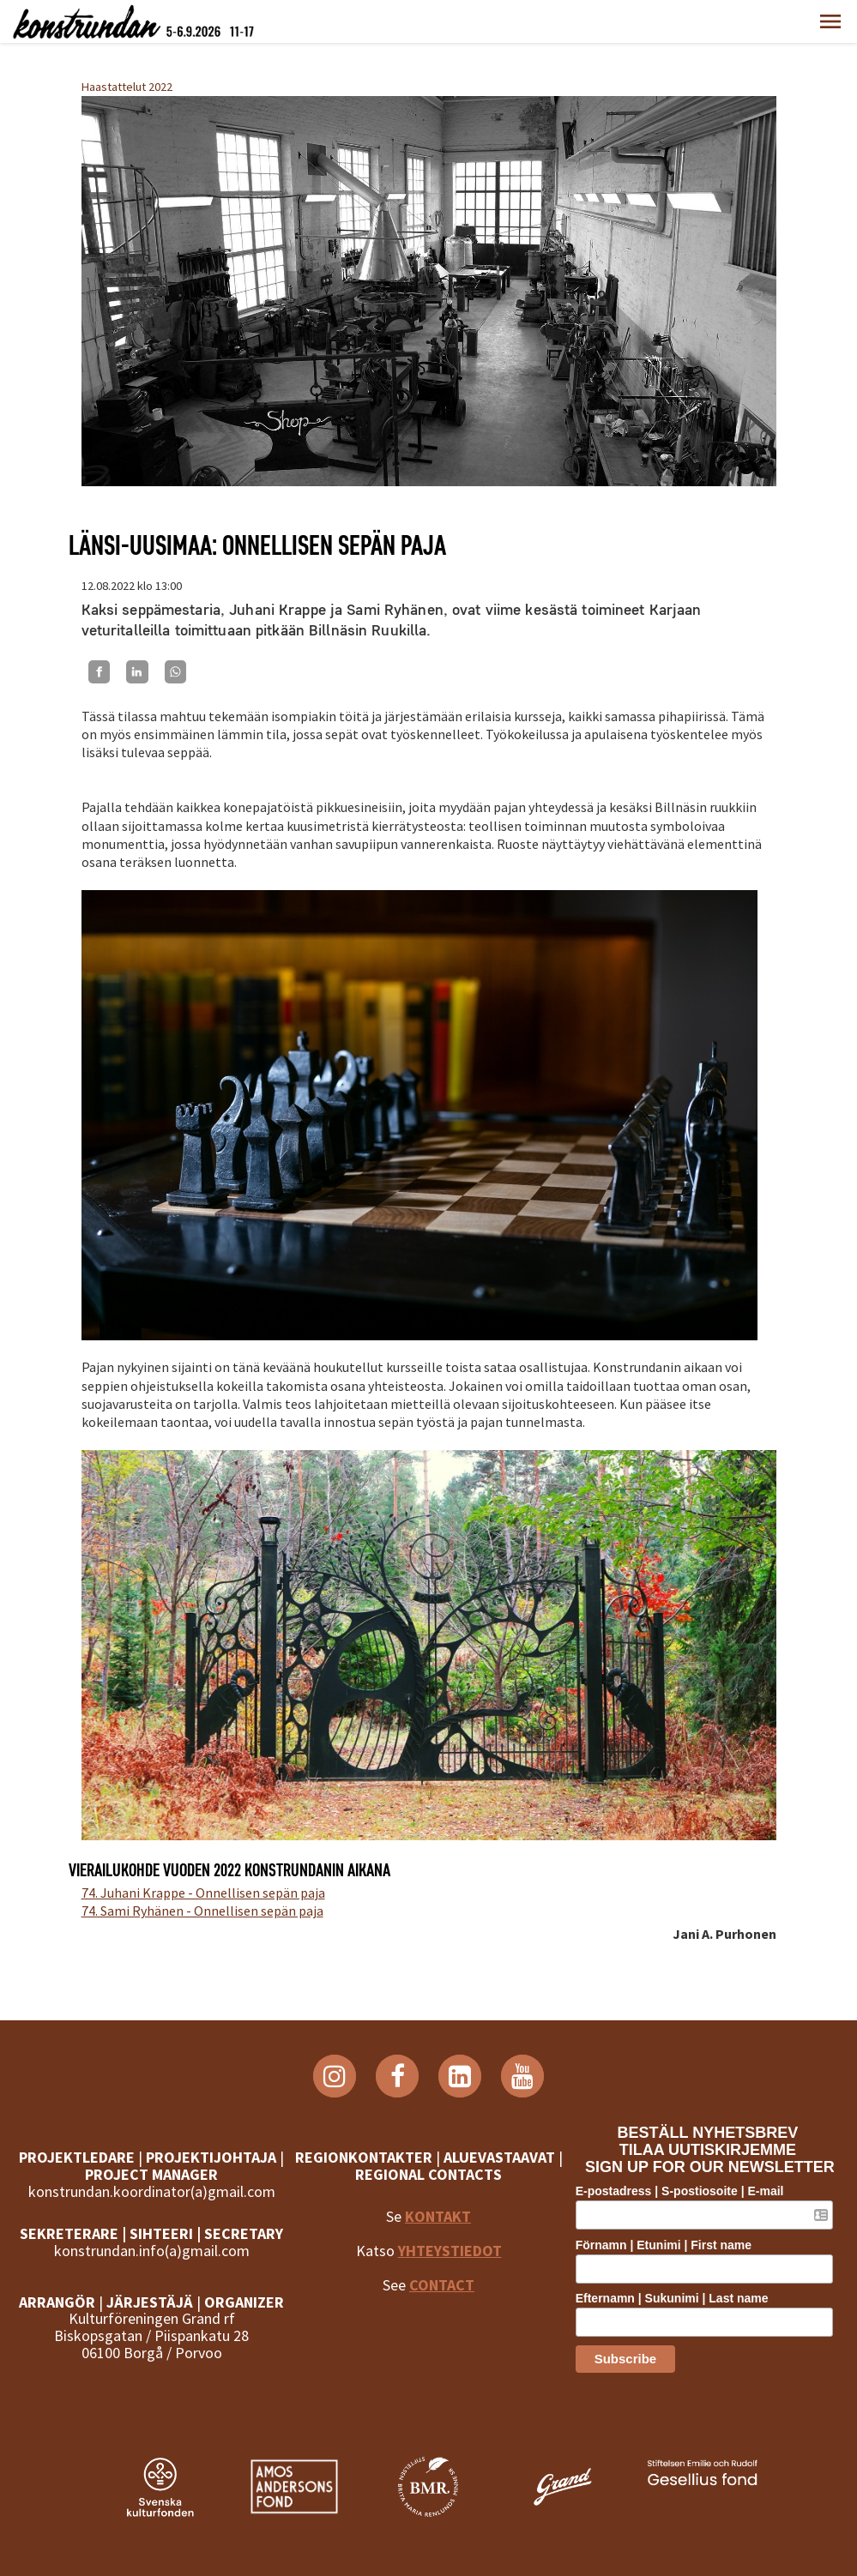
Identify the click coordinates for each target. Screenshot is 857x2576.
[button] (830, 21)
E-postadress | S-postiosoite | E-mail (686, 2191)
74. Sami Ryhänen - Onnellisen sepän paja (202, 1910)
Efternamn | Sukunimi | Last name (679, 2298)
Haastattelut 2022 (126, 86)
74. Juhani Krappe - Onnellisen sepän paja (203, 1892)
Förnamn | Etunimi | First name (670, 2245)
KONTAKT (438, 2216)
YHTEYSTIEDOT (449, 2250)
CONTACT (441, 2285)
